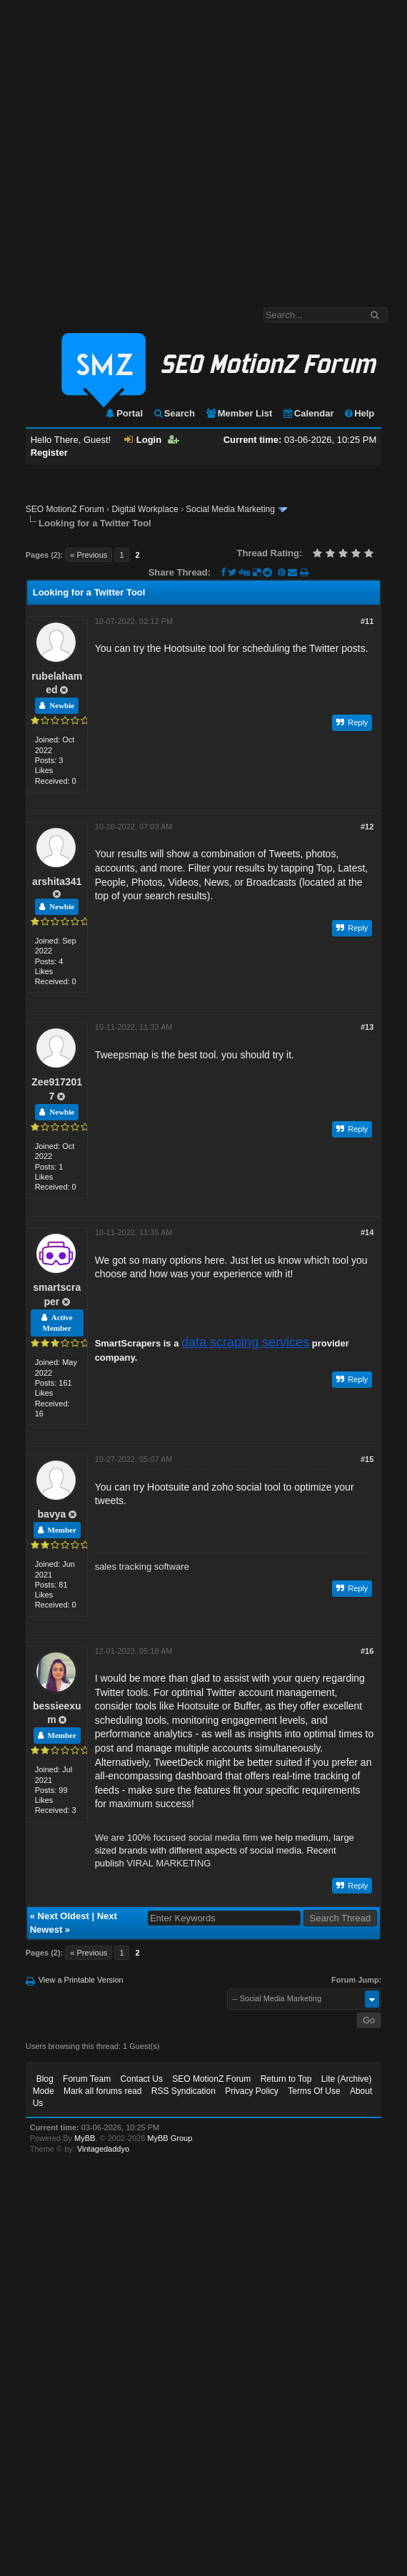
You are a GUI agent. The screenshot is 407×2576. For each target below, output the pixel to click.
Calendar (308, 413)
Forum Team (87, 2079)
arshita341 (56, 881)
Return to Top (286, 2079)
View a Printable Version (81, 1980)
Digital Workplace (144, 509)
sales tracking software (142, 1566)
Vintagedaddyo (103, 2149)
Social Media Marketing (230, 509)
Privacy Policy (251, 2091)
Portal (123, 413)
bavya (52, 1514)
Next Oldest (63, 1916)
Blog (45, 2079)
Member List (239, 413)
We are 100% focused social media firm (176, 1837)
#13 (367, 1027)
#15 (367, 1459)
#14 (367, 1232)
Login (142, 439)
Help (358, 413)
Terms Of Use (314, 2091)
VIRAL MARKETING (168, 1863)
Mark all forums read (102, 2091)
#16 (367, 1651)
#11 (367, 621)
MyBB (84, 2138)
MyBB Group (169, 2138)
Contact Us (142, 2079)
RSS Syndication (183, 2091)
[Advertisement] (141, 146)
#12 (367, 826)
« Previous (88, 555)
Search (174, 413)
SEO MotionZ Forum (65, 509)
